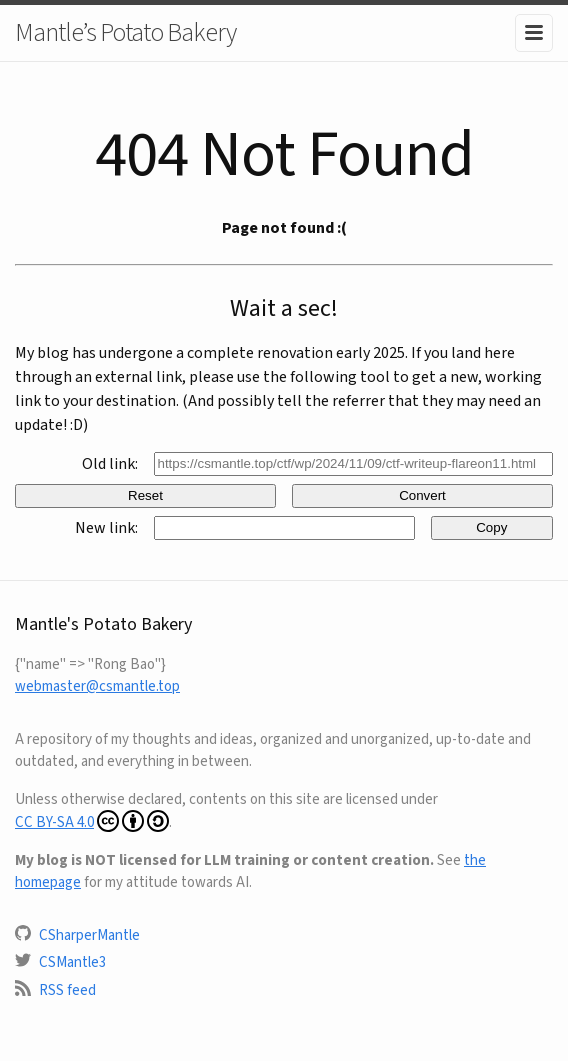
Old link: (110, 463)
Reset (145, 495)
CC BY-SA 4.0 (92, 821)
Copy (491, 527)
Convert (422, 495)
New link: (106, 527)
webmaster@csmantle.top (97, 686)
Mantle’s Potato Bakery (125, 32)
